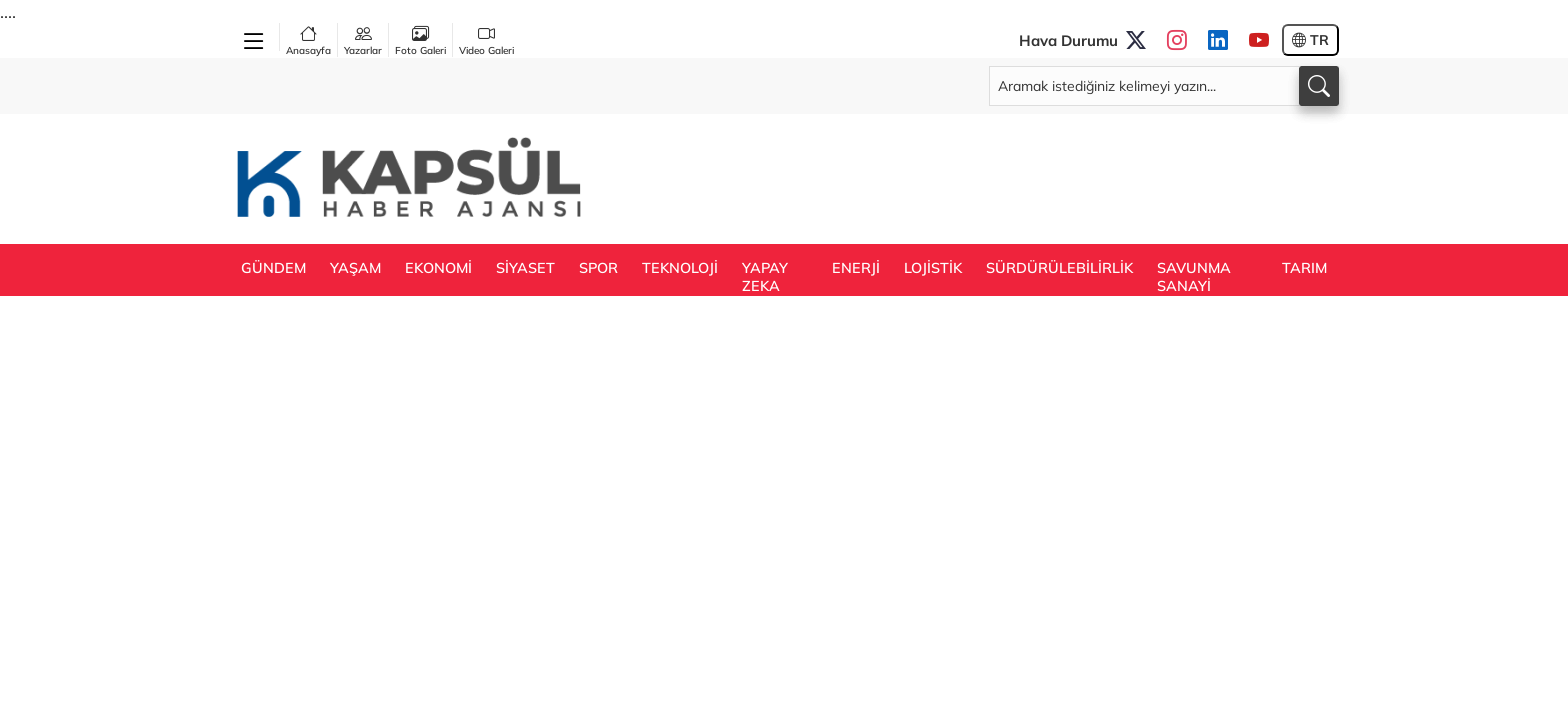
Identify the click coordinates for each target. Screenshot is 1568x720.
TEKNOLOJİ (680, 268)
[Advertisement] (975, 177)
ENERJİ (856, 268)
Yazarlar (363, 40)
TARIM (1304, 268)
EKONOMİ (438, 268)
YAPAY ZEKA (765, 277)
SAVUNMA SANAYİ (1194, 277)
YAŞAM (355, 268)
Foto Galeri (420, 40)
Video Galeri (486, 40)
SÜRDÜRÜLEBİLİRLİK (1059, 268)
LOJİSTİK (933, 268)
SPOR (598, 268)
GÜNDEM (273, 268)
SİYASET (525, 268)
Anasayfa (308, 40)
